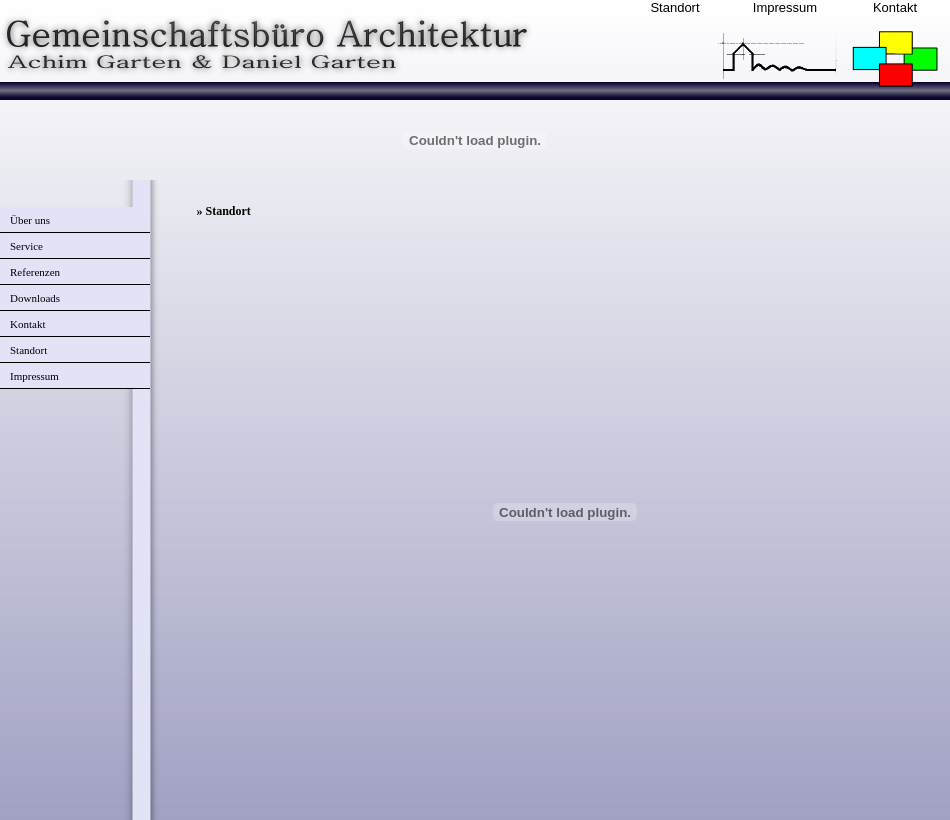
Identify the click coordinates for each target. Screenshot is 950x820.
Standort (674, 7)
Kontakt (895, 7)
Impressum (785, 7)
